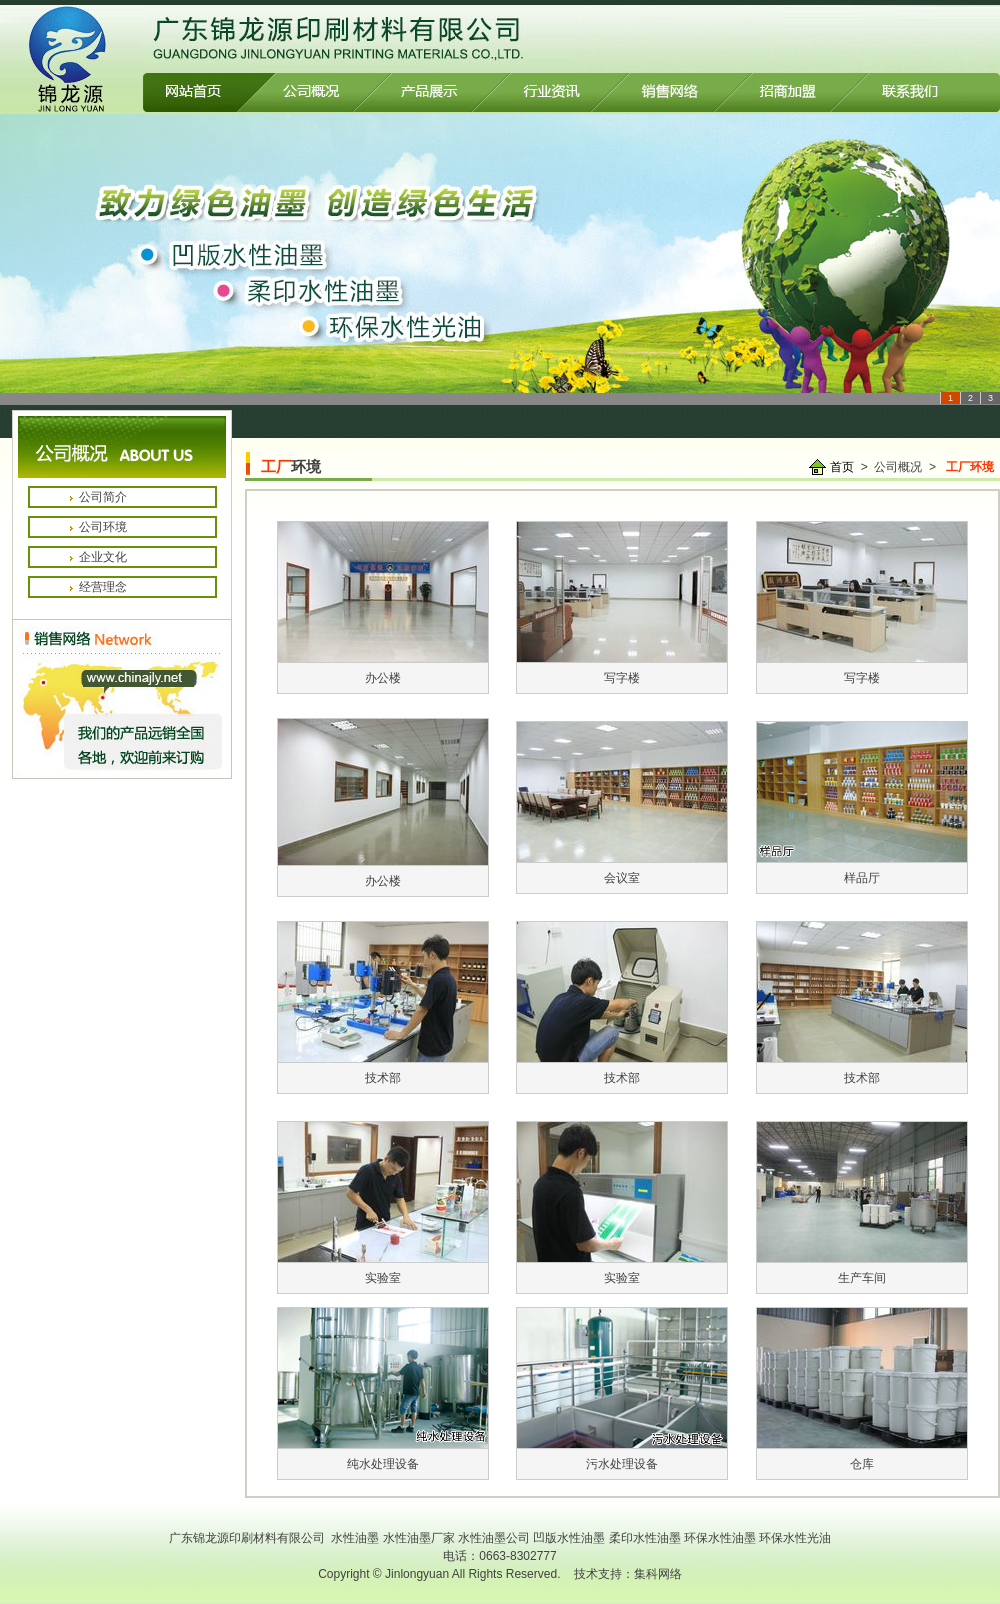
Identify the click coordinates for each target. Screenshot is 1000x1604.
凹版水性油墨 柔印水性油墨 (608, 1538)
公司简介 (103, 497)
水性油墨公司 (495, 1538)
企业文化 (103, 557)
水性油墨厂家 (419, 1538)
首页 (842, 467)
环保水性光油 (795, 1538)
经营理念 (103, 587)
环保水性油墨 (720, 1538)
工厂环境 (970, 467)
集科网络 (658, 1574)
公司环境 (103, 527)
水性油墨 (355, 1538)
